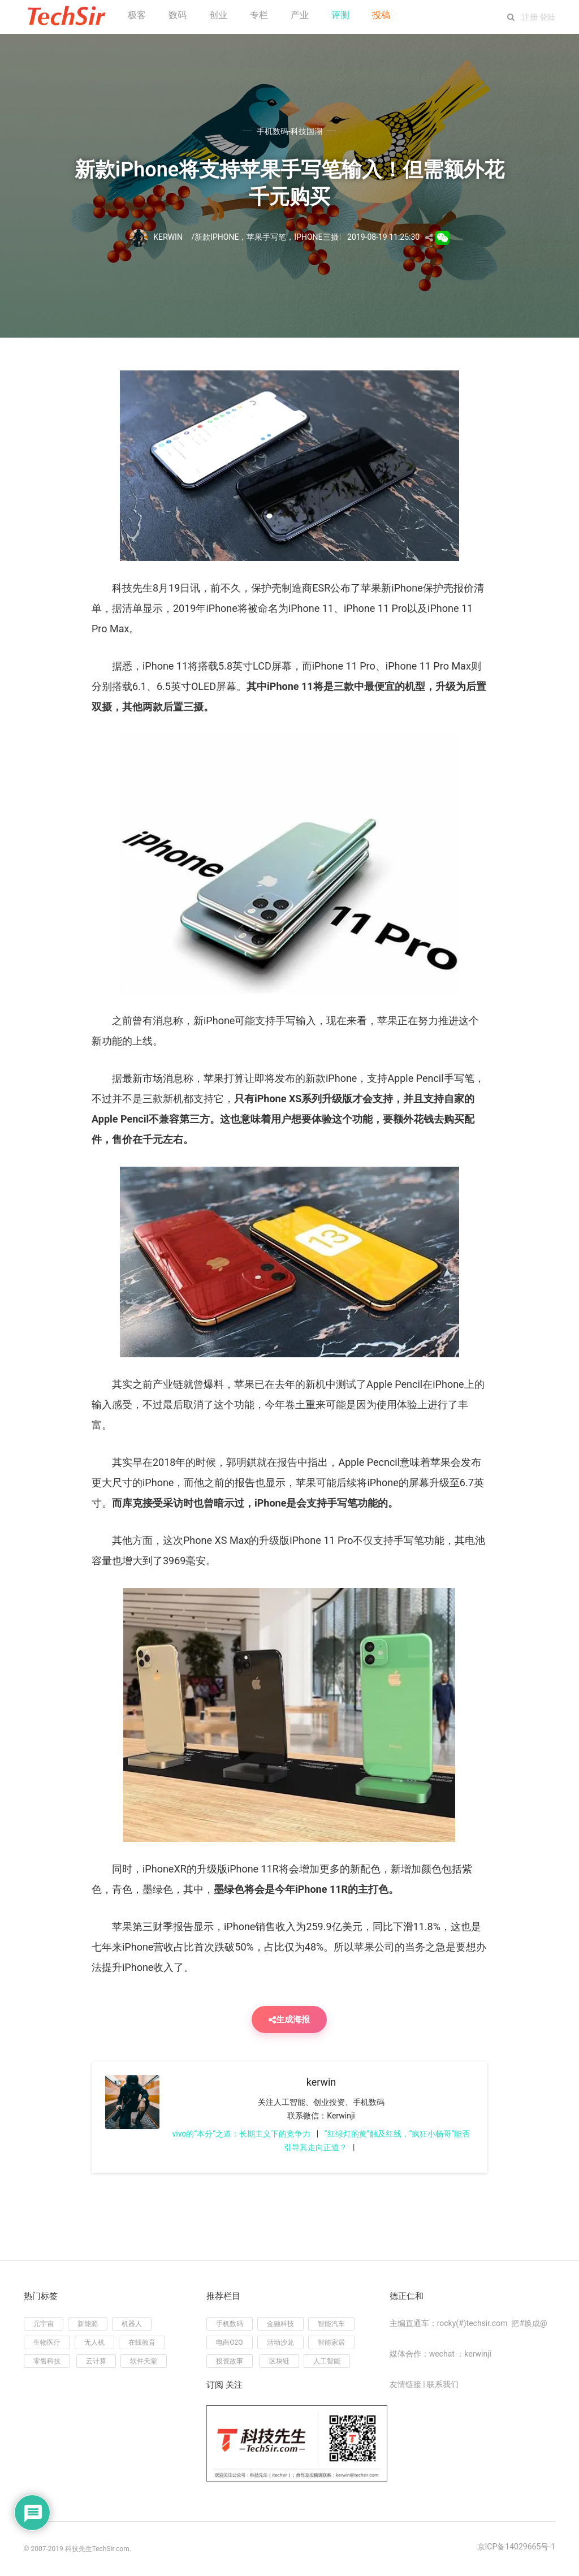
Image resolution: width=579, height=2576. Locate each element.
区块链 (279, 2361)
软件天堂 (143, 2361)
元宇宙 (43, 2324)
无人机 (94, 2342)
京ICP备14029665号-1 (516, 2546)
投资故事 (229, 2361)
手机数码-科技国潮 (289, 131)
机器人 (132, 2324)
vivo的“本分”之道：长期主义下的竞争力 (241, 2133)
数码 (177, 15)
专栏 (259, 15)
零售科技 (47, 2361)
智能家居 (331, 2342)
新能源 (87, 2324)
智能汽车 (331, 2324)
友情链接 (405, 2384)
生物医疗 (47, 2342)
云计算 (96, 2361)
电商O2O (229, 2342)
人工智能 (326, 2361)
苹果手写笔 (266, 236)
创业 (218, 15)
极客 (137, 15)
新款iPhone (217, 236)
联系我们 (443, 2384)
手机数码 (229, 2324)
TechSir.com (110, 2549)
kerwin (321, 2082)
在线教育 (141, 2342)
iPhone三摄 (316, 236)
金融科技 (280, 2324)
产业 (300, 15)
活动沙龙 (280, 2342)
